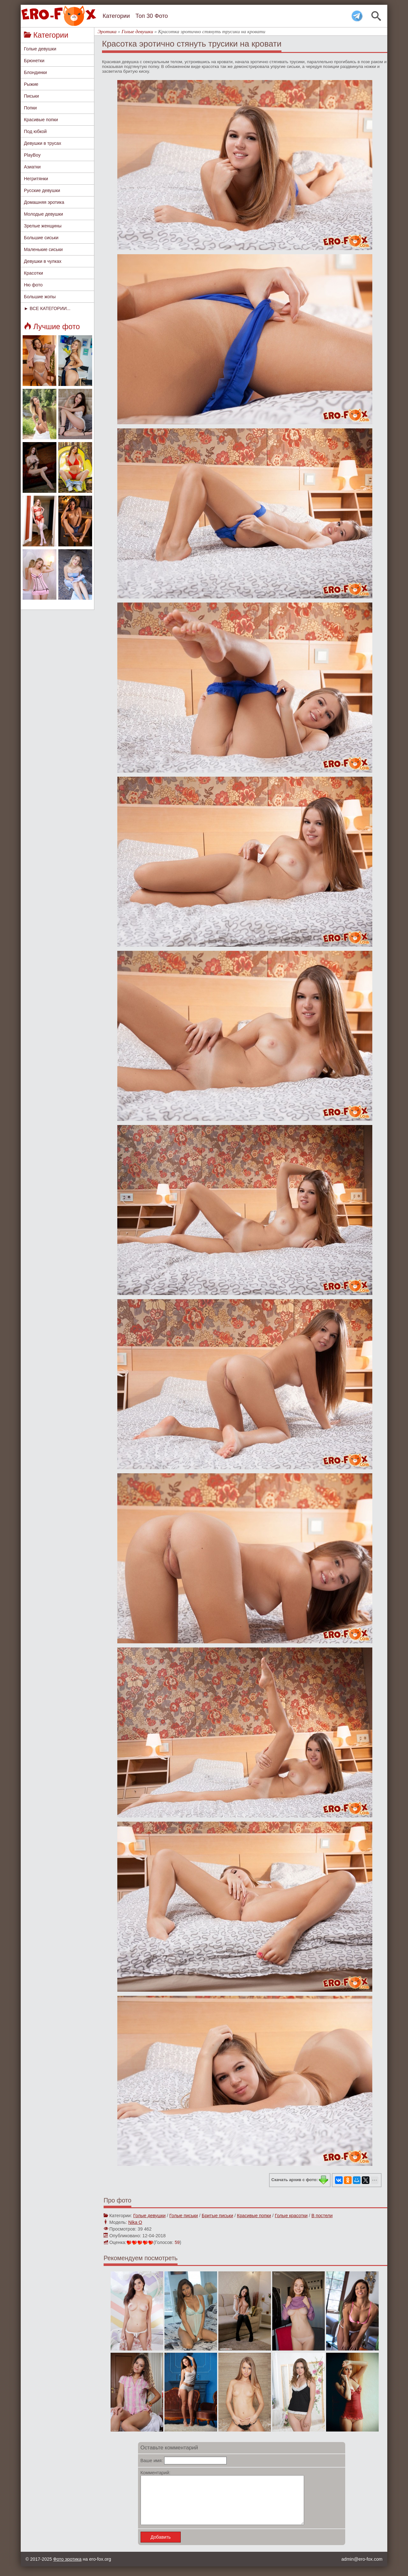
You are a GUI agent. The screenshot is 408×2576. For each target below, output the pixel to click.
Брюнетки (34, 60)
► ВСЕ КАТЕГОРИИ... (47, 308)
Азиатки (32, 166)
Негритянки (36, 178)
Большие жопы (40, 296)
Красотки (33, 273)
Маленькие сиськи (43, 249)
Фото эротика (67, 2568)
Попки (30, 107)
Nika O (135, 2222)
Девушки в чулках (43, 261)
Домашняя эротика (44, 202)
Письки (31, 96)
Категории (116, 16)
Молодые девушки (43, 214)
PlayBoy (32, 155)
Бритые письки (217, 2215)
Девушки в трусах (42, 143)
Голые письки (183, 2215)
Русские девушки (42, 190)
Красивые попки (41, 119)
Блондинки (35, 72)
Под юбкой (35, 131)
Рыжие (31, 84)
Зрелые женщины (43, 225)
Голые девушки (40, 48)
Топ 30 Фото (151, 16)
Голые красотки (291, 2215)
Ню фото (33, 284)
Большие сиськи (41, 237)
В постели (322, 2215)
